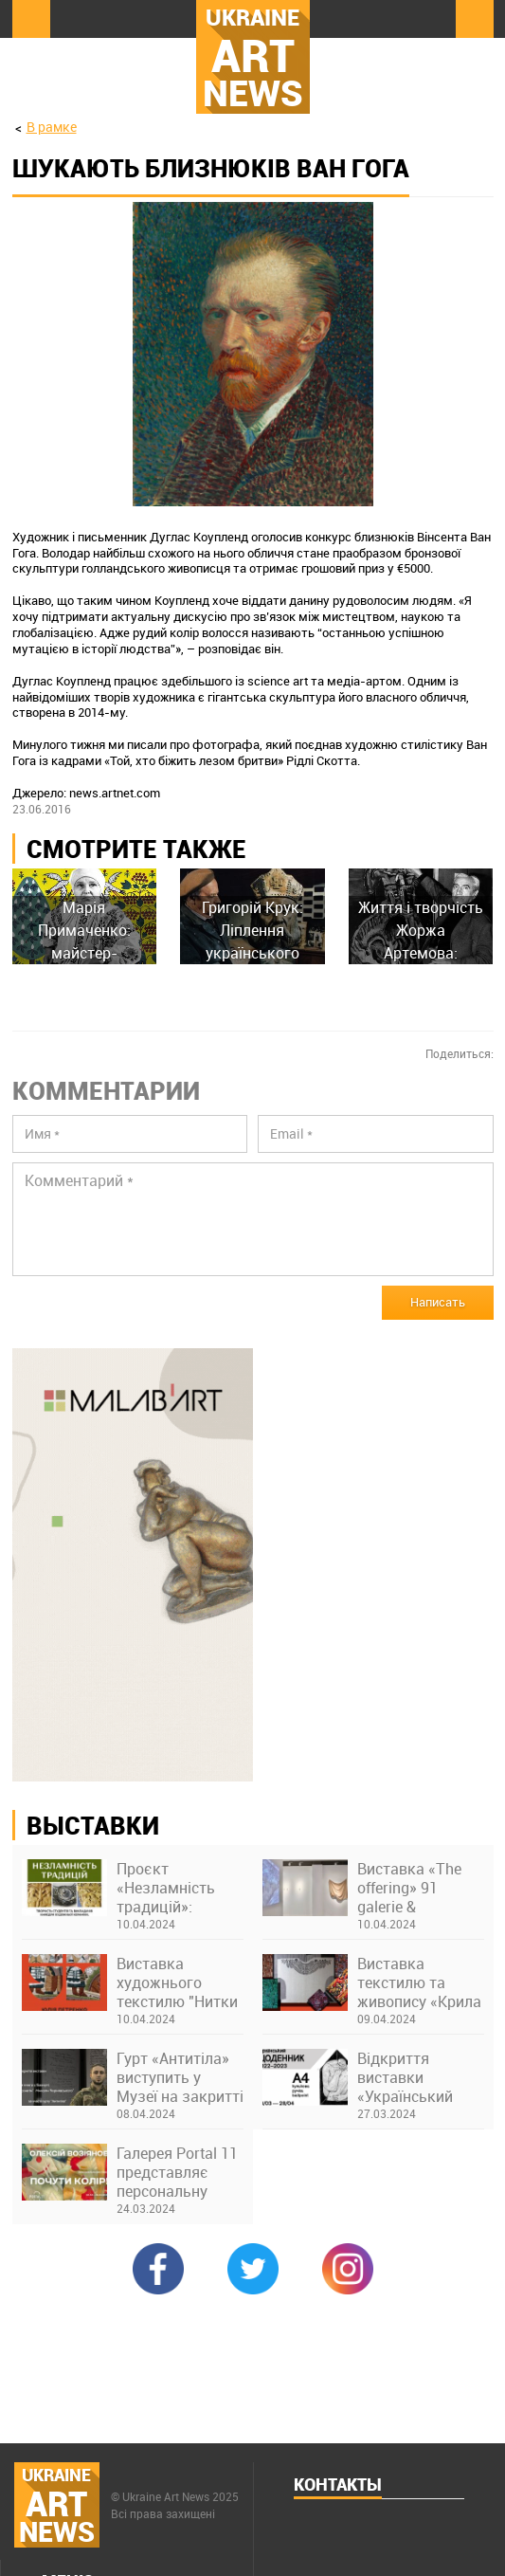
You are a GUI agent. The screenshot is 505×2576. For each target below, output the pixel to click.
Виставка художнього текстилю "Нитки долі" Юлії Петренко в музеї (178, 1982)
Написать (437, 1301)
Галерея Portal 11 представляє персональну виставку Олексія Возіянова (179, 2172)
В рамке (52, 127)
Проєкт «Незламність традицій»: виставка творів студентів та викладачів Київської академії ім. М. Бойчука (174, 1887)
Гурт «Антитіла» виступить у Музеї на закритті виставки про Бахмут (180, 2077)
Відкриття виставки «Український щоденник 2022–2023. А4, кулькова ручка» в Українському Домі (417, 2077)
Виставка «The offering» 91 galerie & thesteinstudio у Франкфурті (410, 1887)
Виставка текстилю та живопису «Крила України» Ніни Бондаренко (419, 1982)
